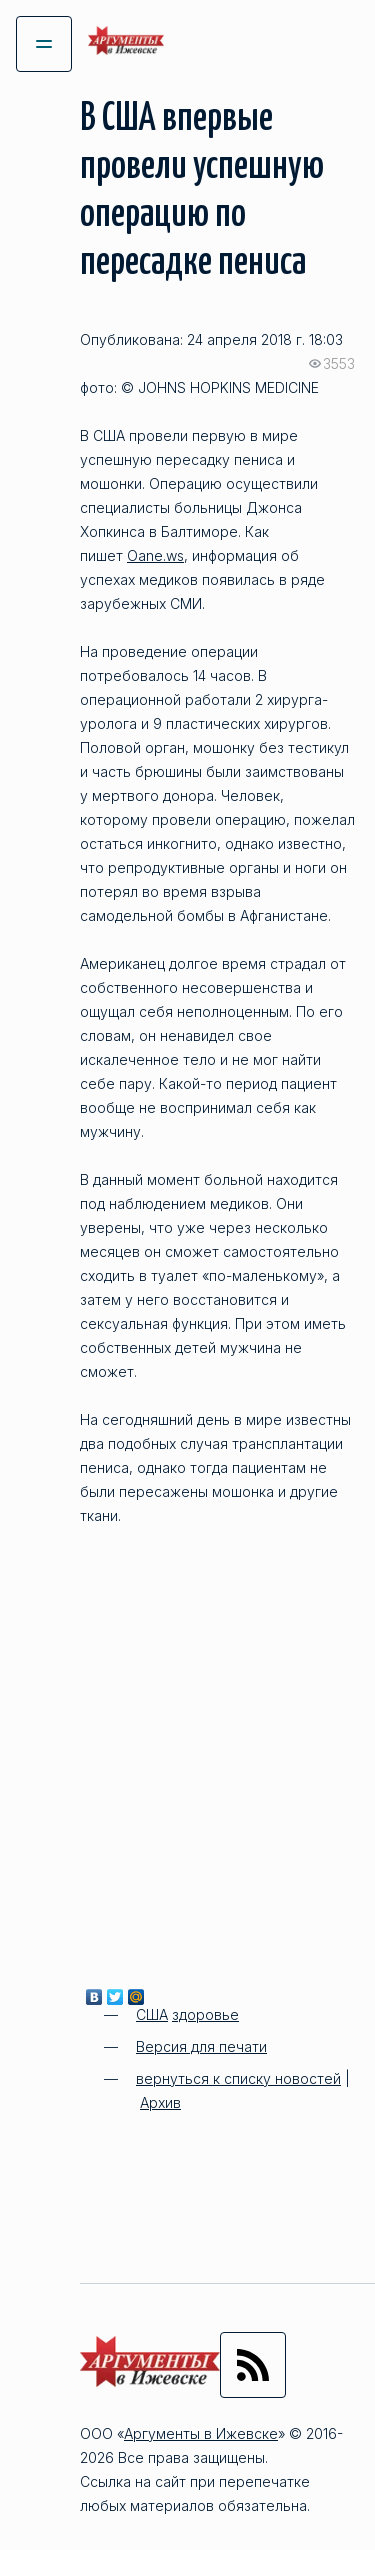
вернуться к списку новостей (238, 2078)
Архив (160, 2102)
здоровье (205, 2014)
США (152, 2014)
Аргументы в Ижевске (201, 2433)
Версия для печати (201, 2046)
